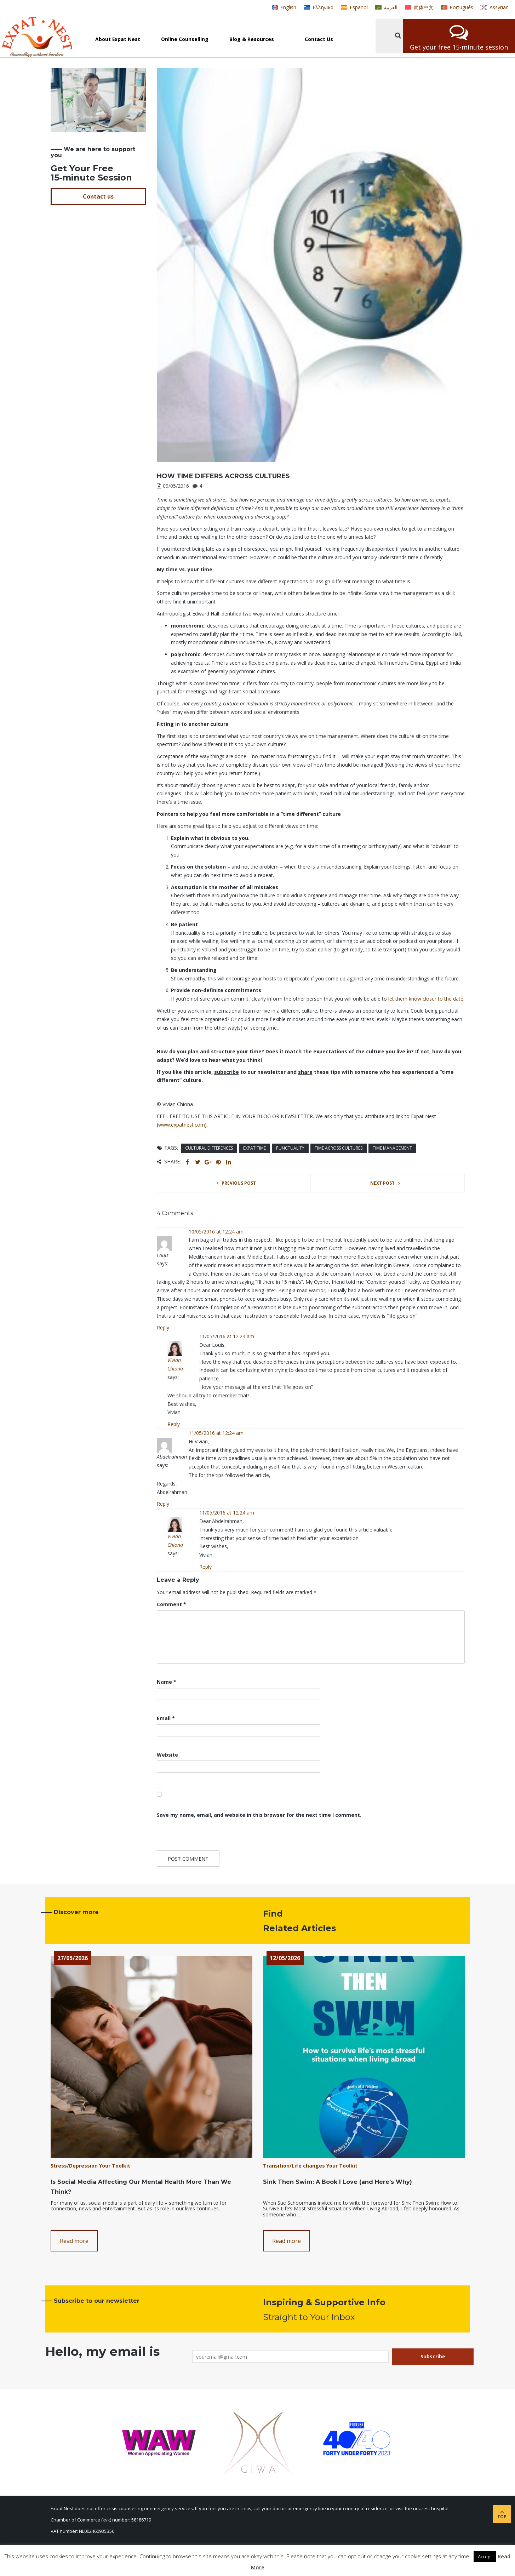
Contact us (98, 196)
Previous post (239, 1183)
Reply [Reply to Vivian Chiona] (173, 1424)
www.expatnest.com (181, 1124)
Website (167, 1754)
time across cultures (338, 1148)
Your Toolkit (114, 2165)
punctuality (290, 1148)
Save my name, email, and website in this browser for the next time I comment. (259, 1814)
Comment (171, 1604)
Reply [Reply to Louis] (163, 1327)
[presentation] (205, 1835)
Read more (74, 2241)
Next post (382, 1183)
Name (166, 1681)
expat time (254, 1148)
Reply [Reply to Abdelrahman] (163, 1503)
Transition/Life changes (294, 2165)
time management (392, 1148)
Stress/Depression (74, 2165)
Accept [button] (485, 2556)
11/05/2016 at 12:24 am (226, 1336)
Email (166, 1718)
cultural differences (209, 1148)
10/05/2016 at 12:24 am (216, 1231)
